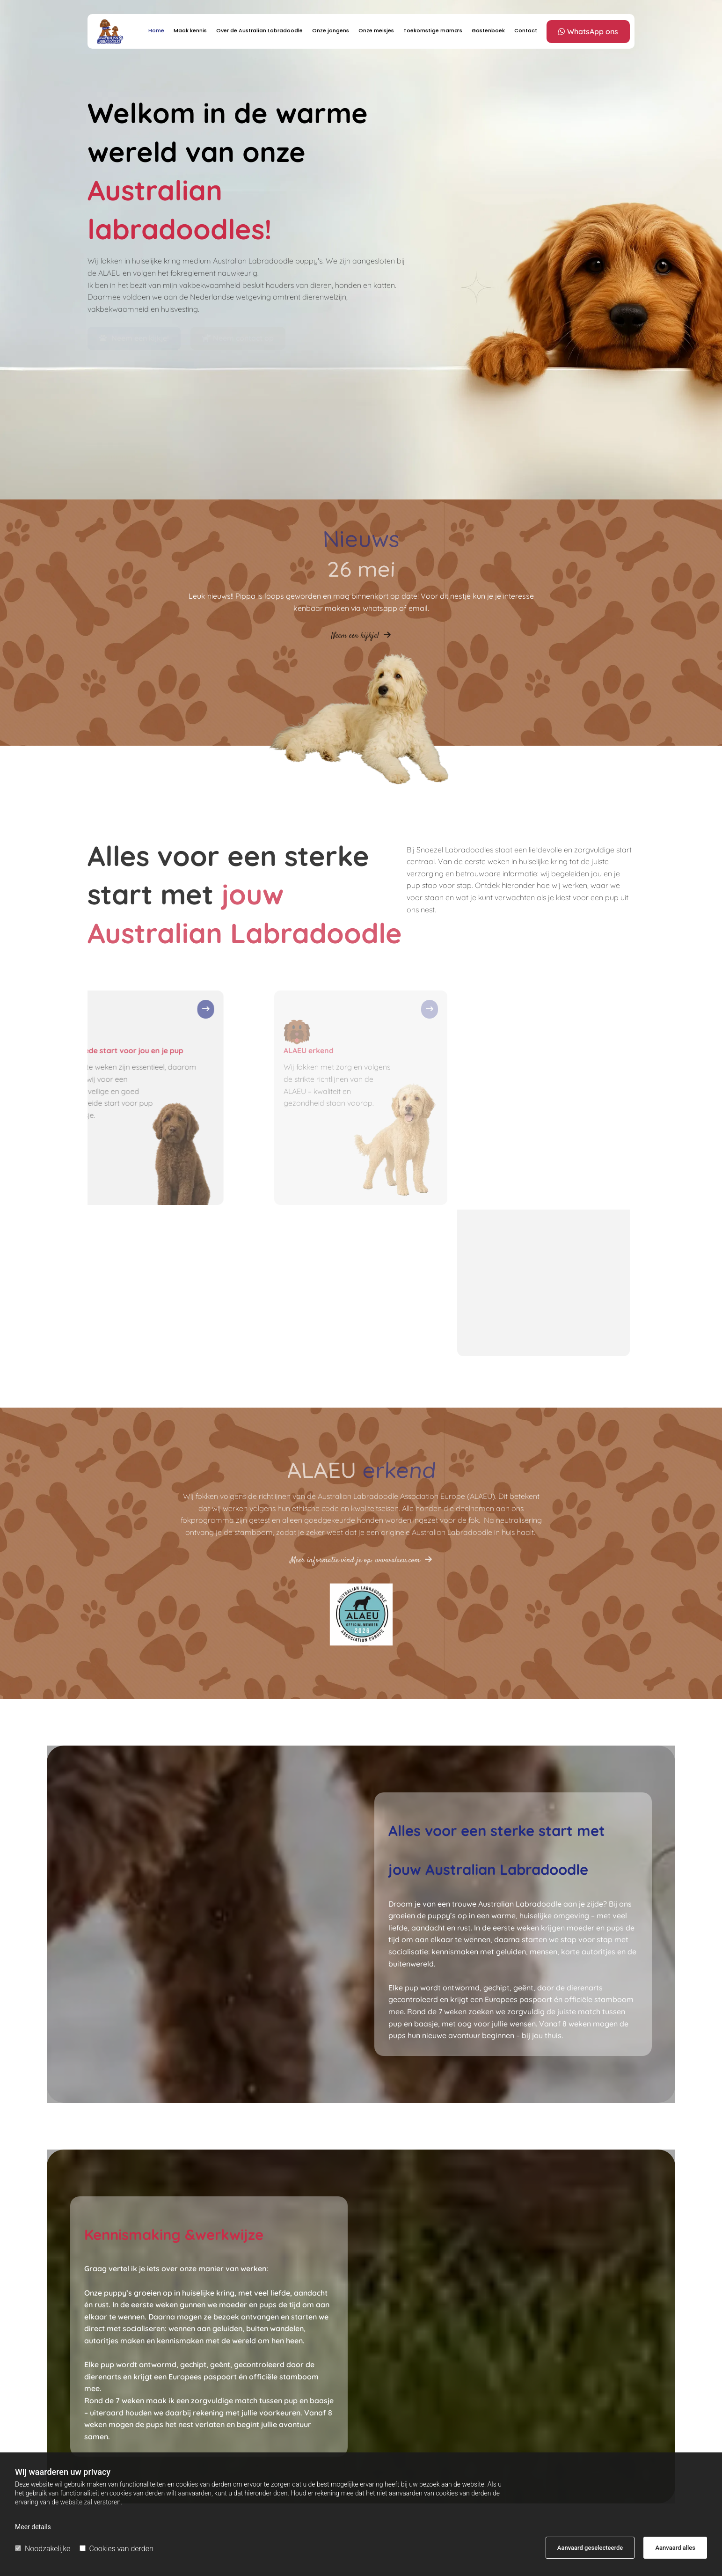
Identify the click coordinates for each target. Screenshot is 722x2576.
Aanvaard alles (675, 2547)
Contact (525, 30)
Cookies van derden (116, 2548)
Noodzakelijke (42, 2548)
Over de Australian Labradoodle (259, 30)
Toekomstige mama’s (432, 30)
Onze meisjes (376, 30)
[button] (588, 31)
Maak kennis (190, 30)
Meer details (33, 2527)
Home (156, 30)
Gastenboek (488, 30)
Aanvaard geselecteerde (590, 2547)
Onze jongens (330, 30)
